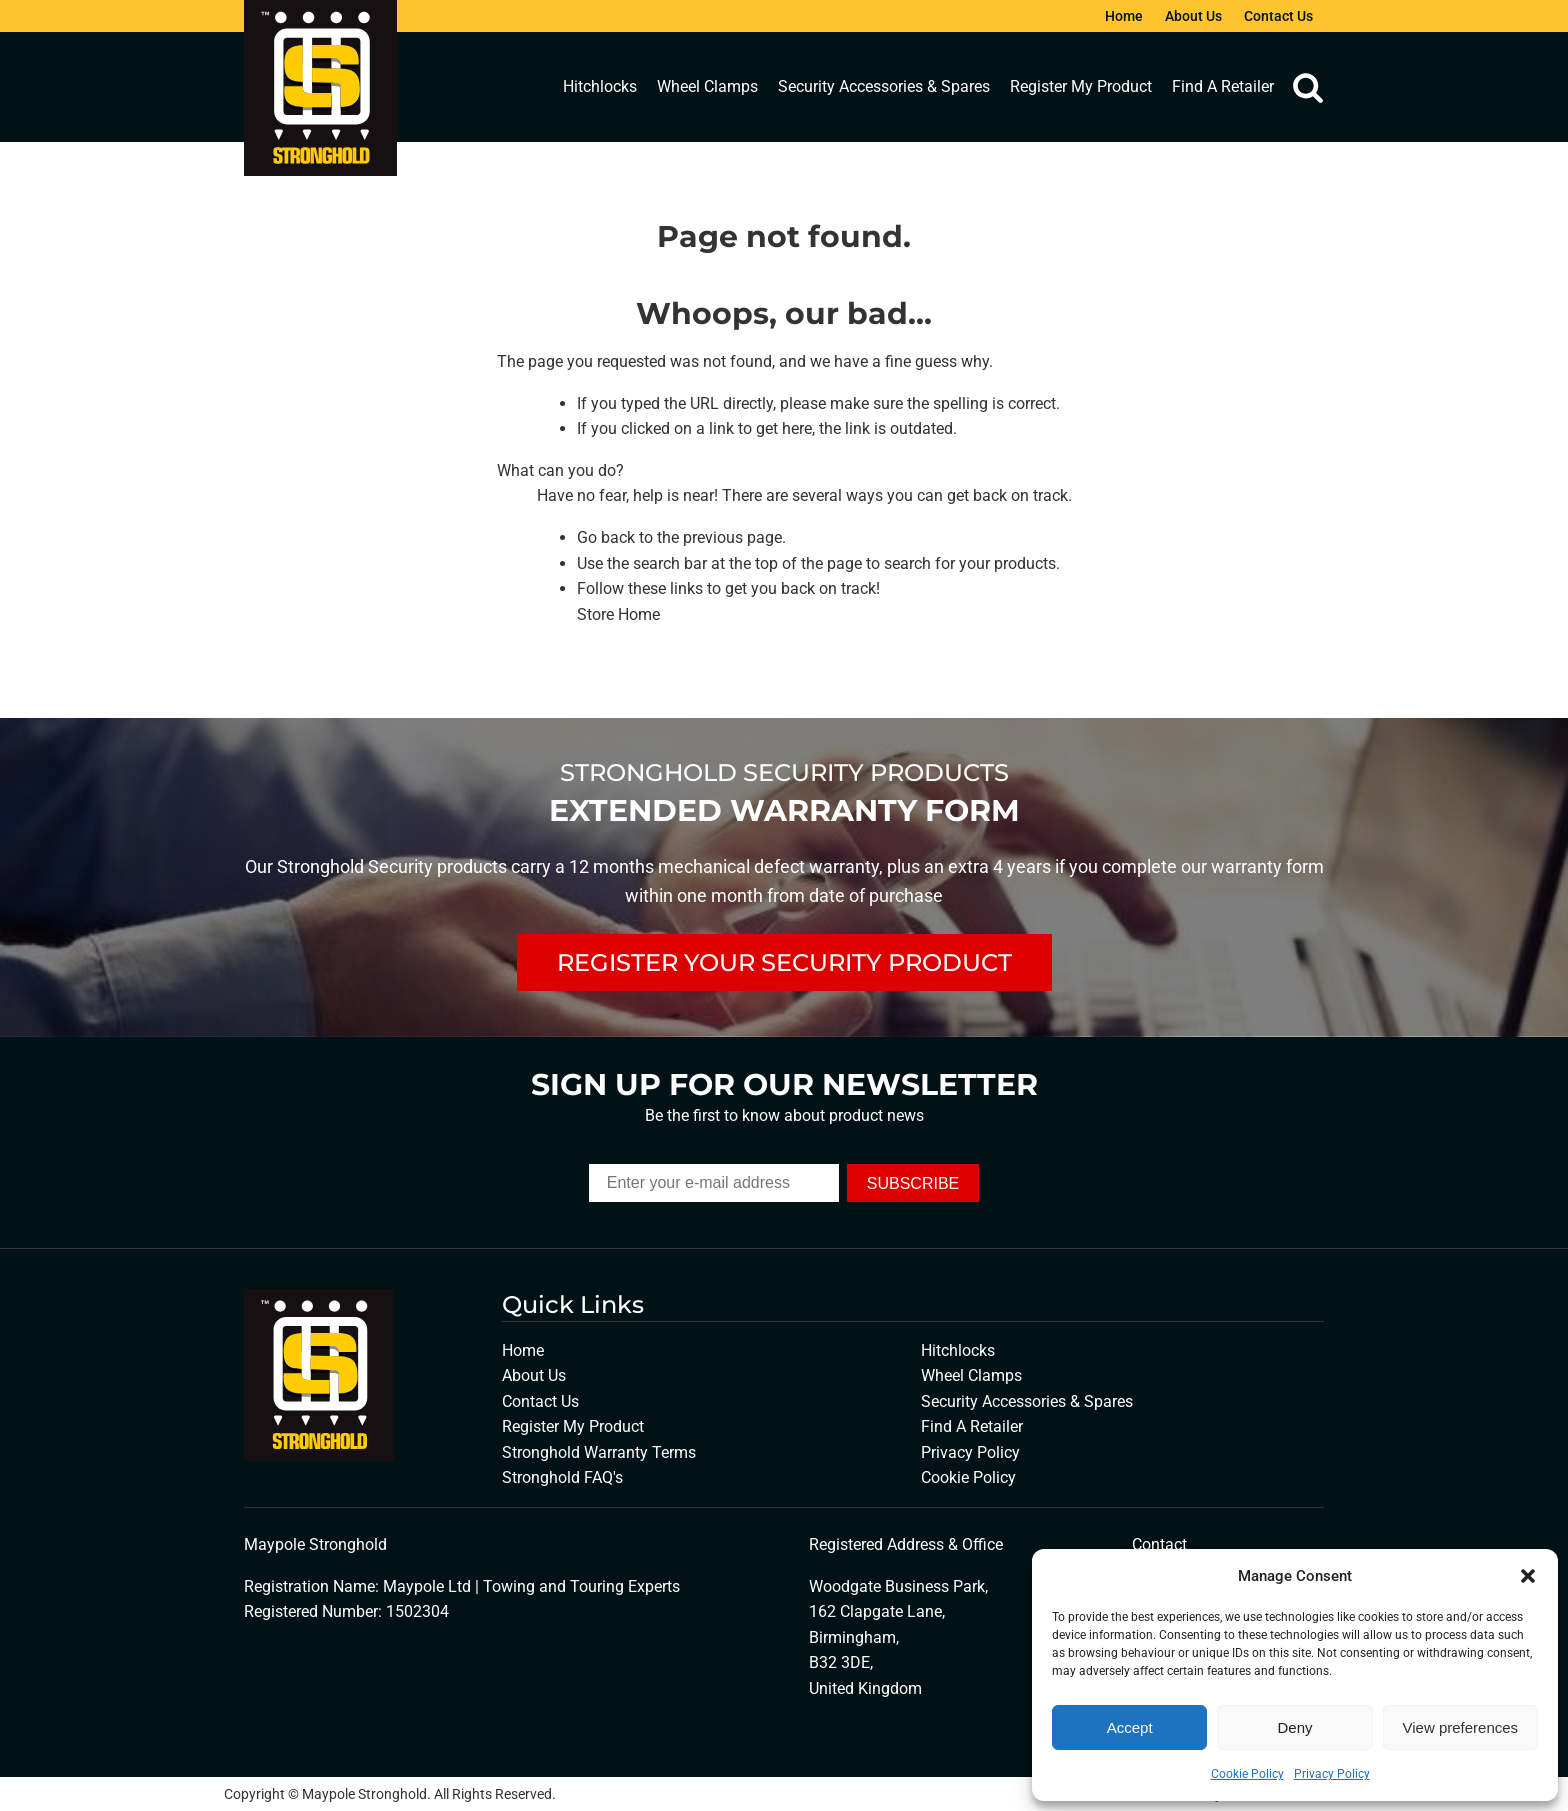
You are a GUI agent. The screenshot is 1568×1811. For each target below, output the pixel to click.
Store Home (618, 614)
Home (1124, 16)
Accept (1130, 1727)
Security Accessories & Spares (884, 86)
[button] (1528, 1576)
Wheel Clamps (707, 86)
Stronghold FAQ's (562, 1477)
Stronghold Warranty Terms (599, 1452)
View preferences (1461, 1727)
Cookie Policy (1247, 1774)
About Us (1193, 16)
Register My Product (1081, 86)
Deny (1294, 1727)
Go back (606, 537)
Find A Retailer (1223, 86)
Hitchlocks (600, 86)
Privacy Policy (1332, 1774)
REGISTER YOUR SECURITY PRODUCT (784, 962)
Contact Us (1278, 16)
